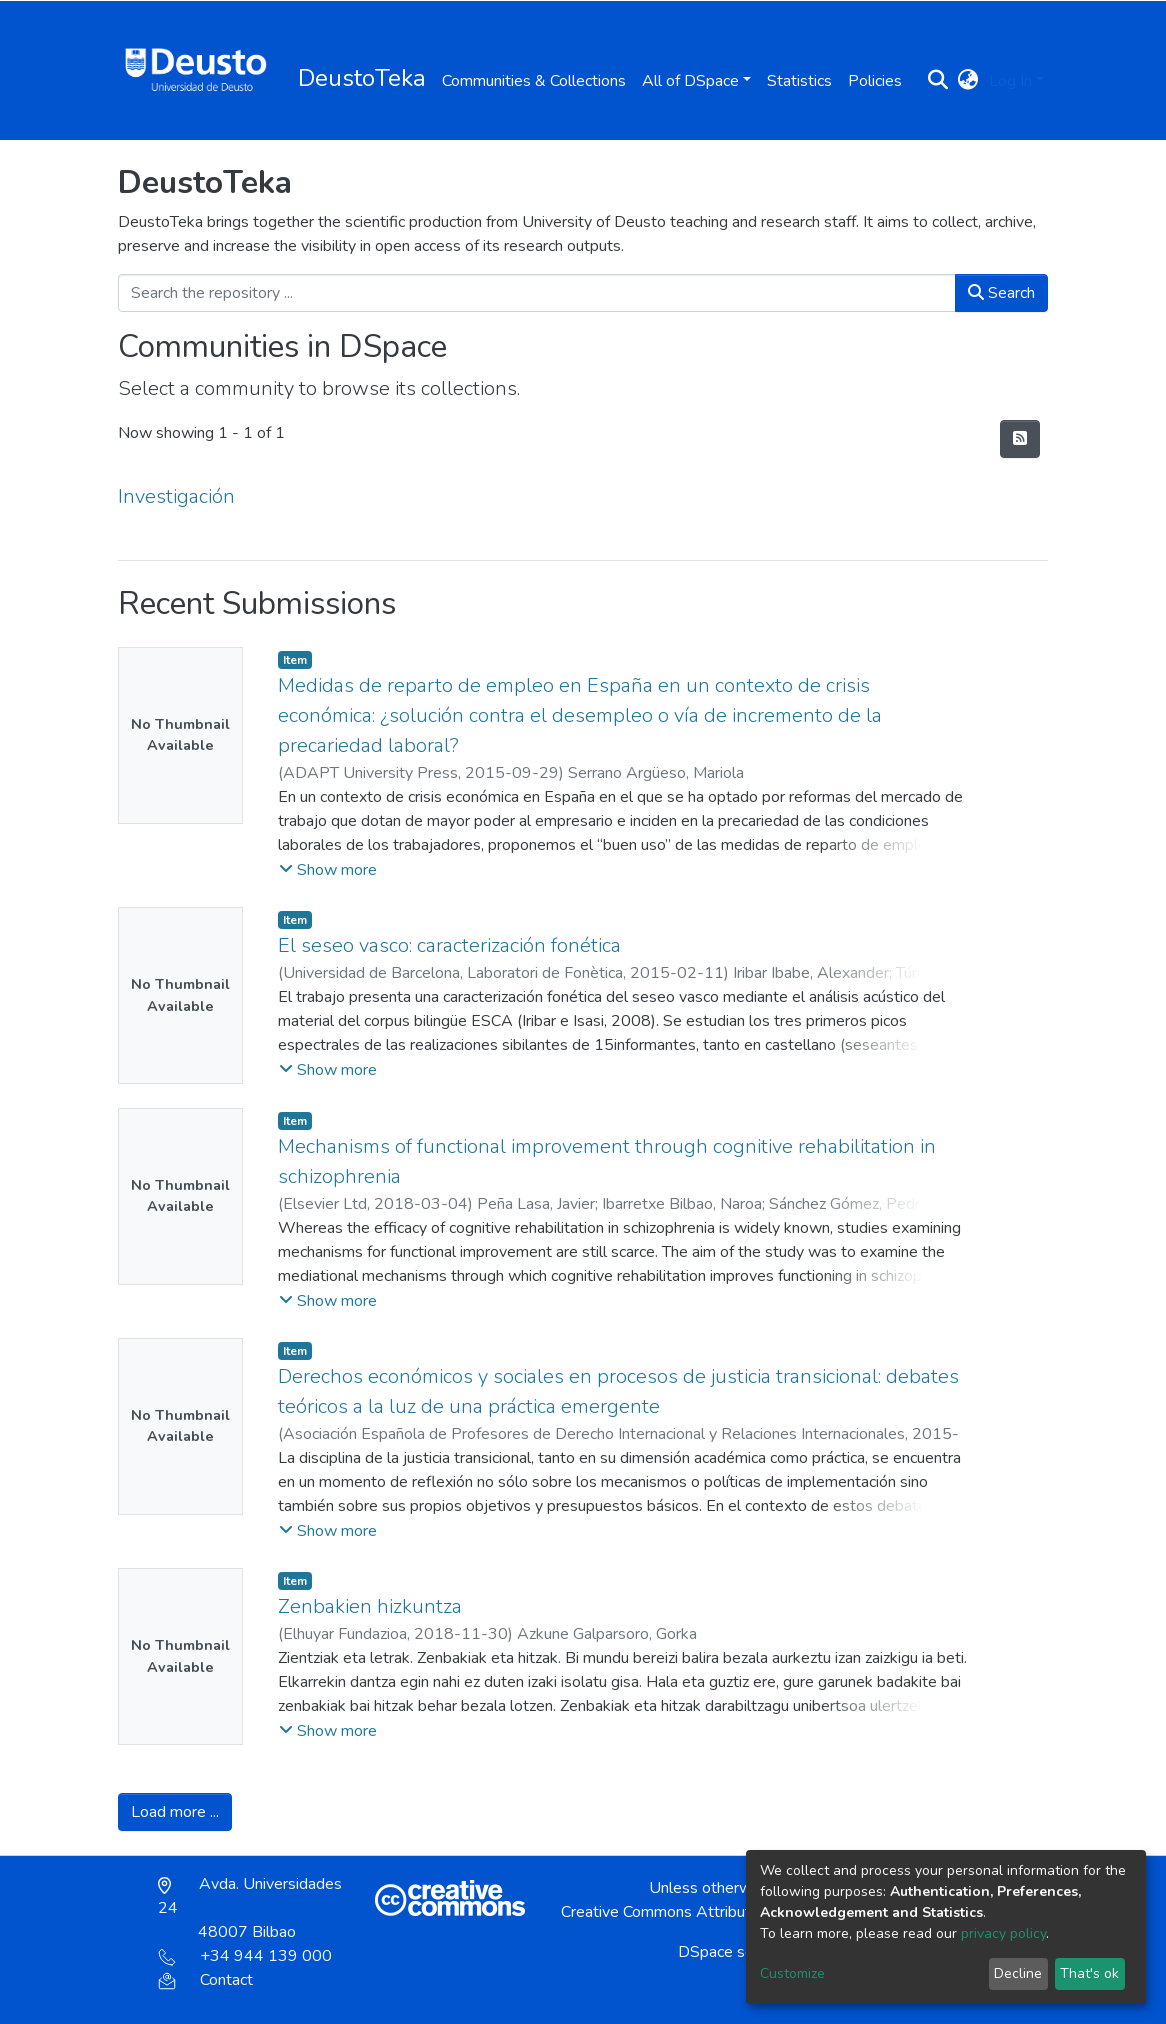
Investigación (176, 496)
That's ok (1089, 1973)
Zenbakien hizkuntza (370, 1606)
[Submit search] (938, 81)
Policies (875, 81)
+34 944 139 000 (245, 1956)
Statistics (799, 81)
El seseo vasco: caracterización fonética (449, 945)
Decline (1018, 1973)
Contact (205, 1980)
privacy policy (1003, 1933)
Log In (1010, 81)
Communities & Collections (534, 81)
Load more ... (175, 1812)
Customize (792, 1973)
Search (1001, 293)
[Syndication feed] (1020, 439)
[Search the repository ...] (537, 293)
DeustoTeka (362, 78)
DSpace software (739, 1952)
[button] (968, 81)
